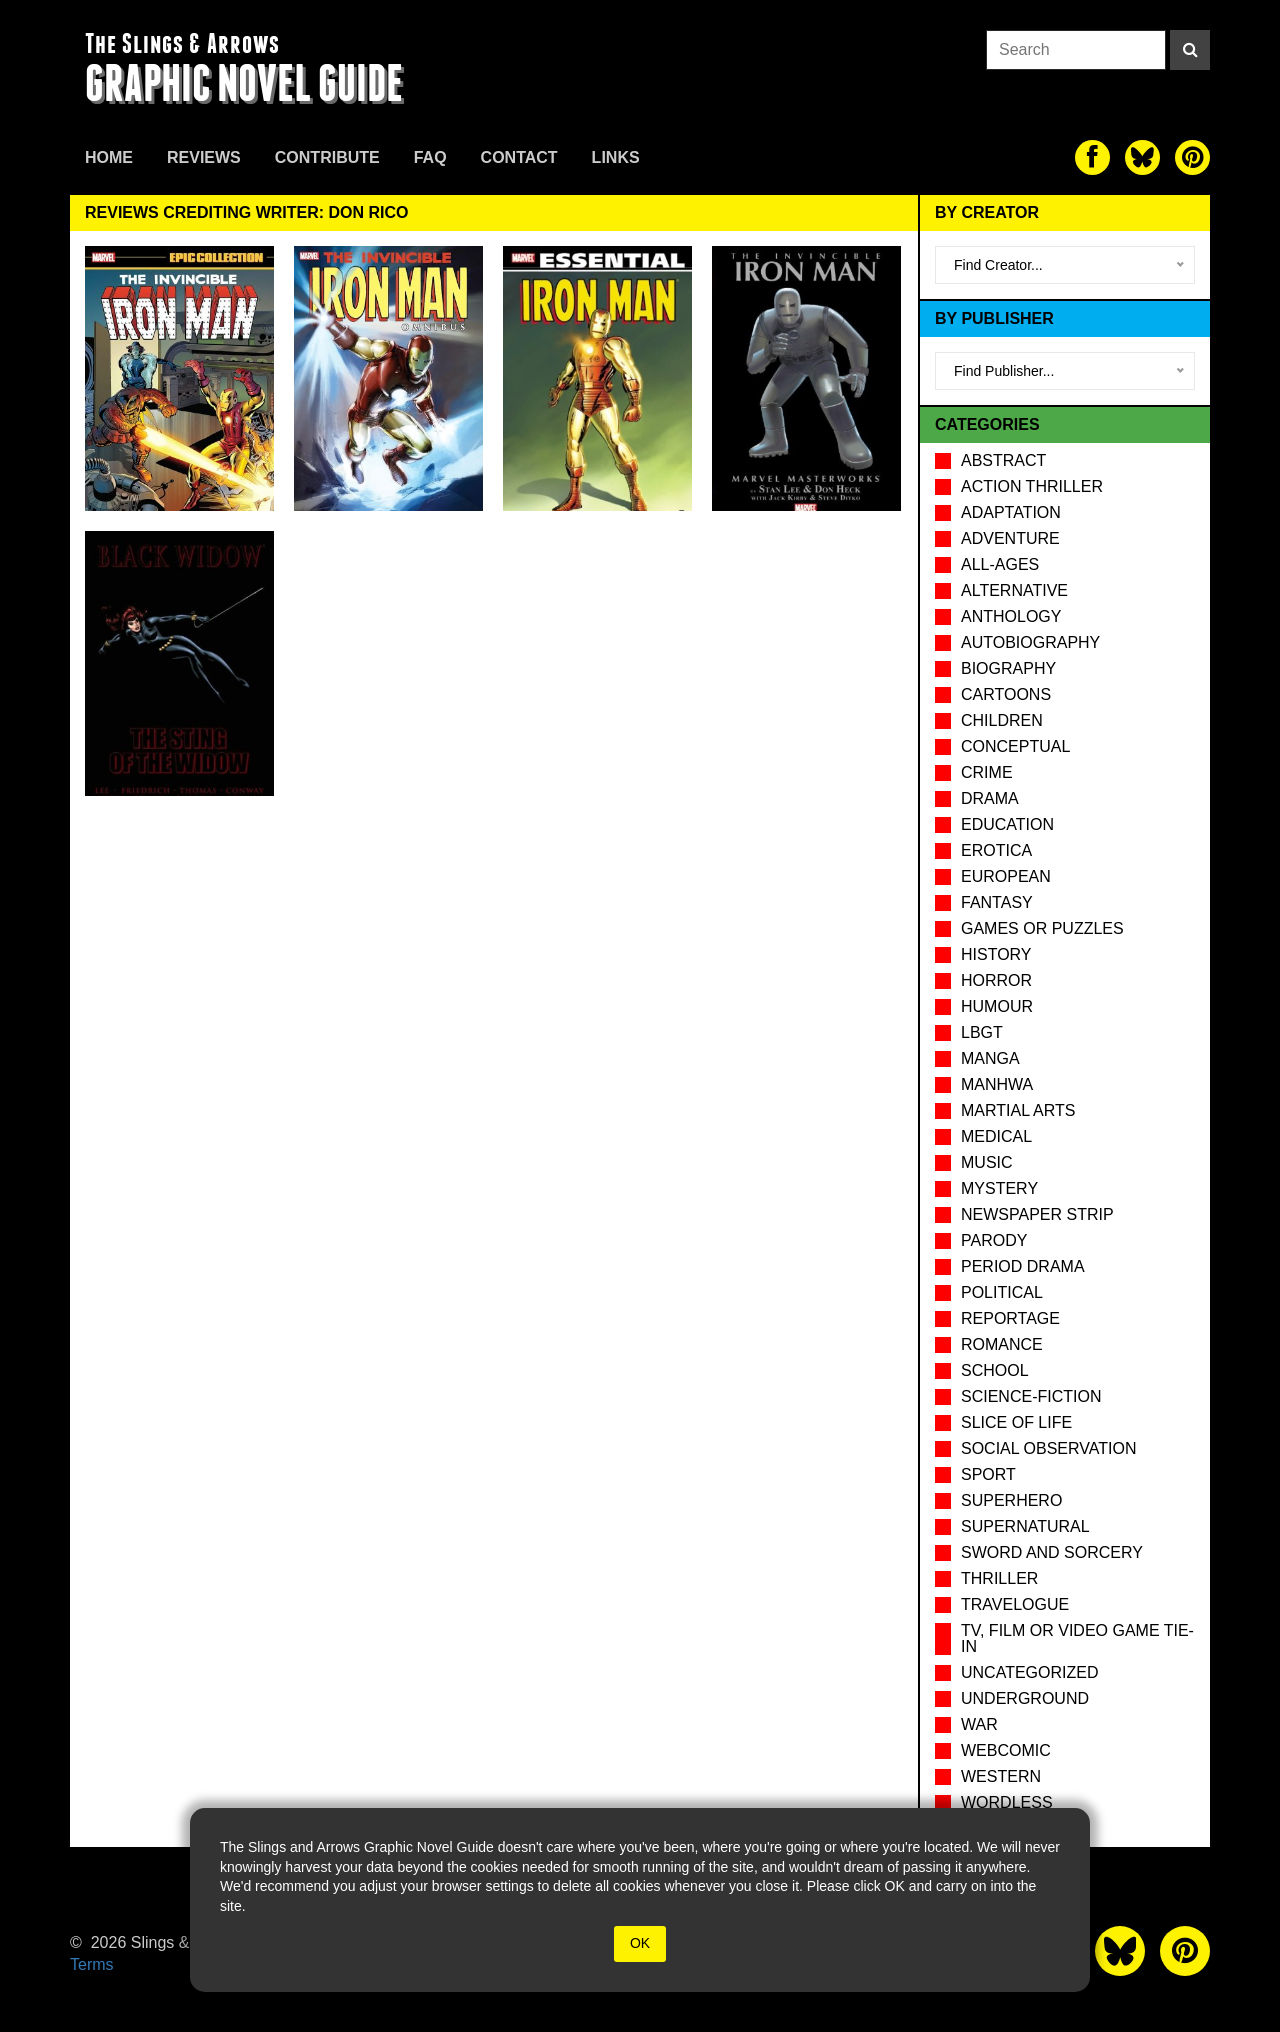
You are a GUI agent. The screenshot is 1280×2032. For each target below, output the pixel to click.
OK (640, 1943)
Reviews (204, 157)
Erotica (996, 850)
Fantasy (997, 902)
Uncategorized (1029, 1672)
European (1006, 876)
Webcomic (1006, 1750)
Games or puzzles (1042, 928)
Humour (997, 1006)
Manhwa (997, 1084)
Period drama (1023, 1266)
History (996, 954)
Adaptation (1011, 512)
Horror (996, 980)
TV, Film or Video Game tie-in (1077, 1638)
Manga (990, 1058)
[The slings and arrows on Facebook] (1092, 157)
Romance (1002, 1344)
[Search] (1190, 50)
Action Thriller (1032, 486)
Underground (1025, 1698)
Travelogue (1015, 1604)
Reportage (1010, 1318)
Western (1001, 1776)
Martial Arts (1018, 1110)
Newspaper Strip (1037, 1214)
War (979, 1724)
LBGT (982, 1032)
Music (987, 1162)
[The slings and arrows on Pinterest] (1192, 157)
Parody (994, 1240)
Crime (987, 772)
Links (616, 157)
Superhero (1011, 1500)
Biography (1008, 668)
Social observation (1048, 1448)
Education (1007, 824)
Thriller (999, 1578)
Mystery (999, 1188)
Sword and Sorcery (1052, 1552)
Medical (996, 1136)
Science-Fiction (1031, 1396)
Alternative (1014, 590)
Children (1002, 720)
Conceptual (1015, 746)
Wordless (1007, 1802)
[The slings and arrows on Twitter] (1142, 157)
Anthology (1011, 616)
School (995, 1370)
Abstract (1003, 460)
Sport (988, 1474)
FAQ (430, 157)
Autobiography (1030, 642)
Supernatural (1025, 1526)
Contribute (327, 157)
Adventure (1010, 538)
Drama (990, 798)
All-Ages (1000, 564)
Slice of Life (1016, 1422)
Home (109, 157)
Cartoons (1006, 694)
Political (1002, 1292)
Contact (519, 157)
